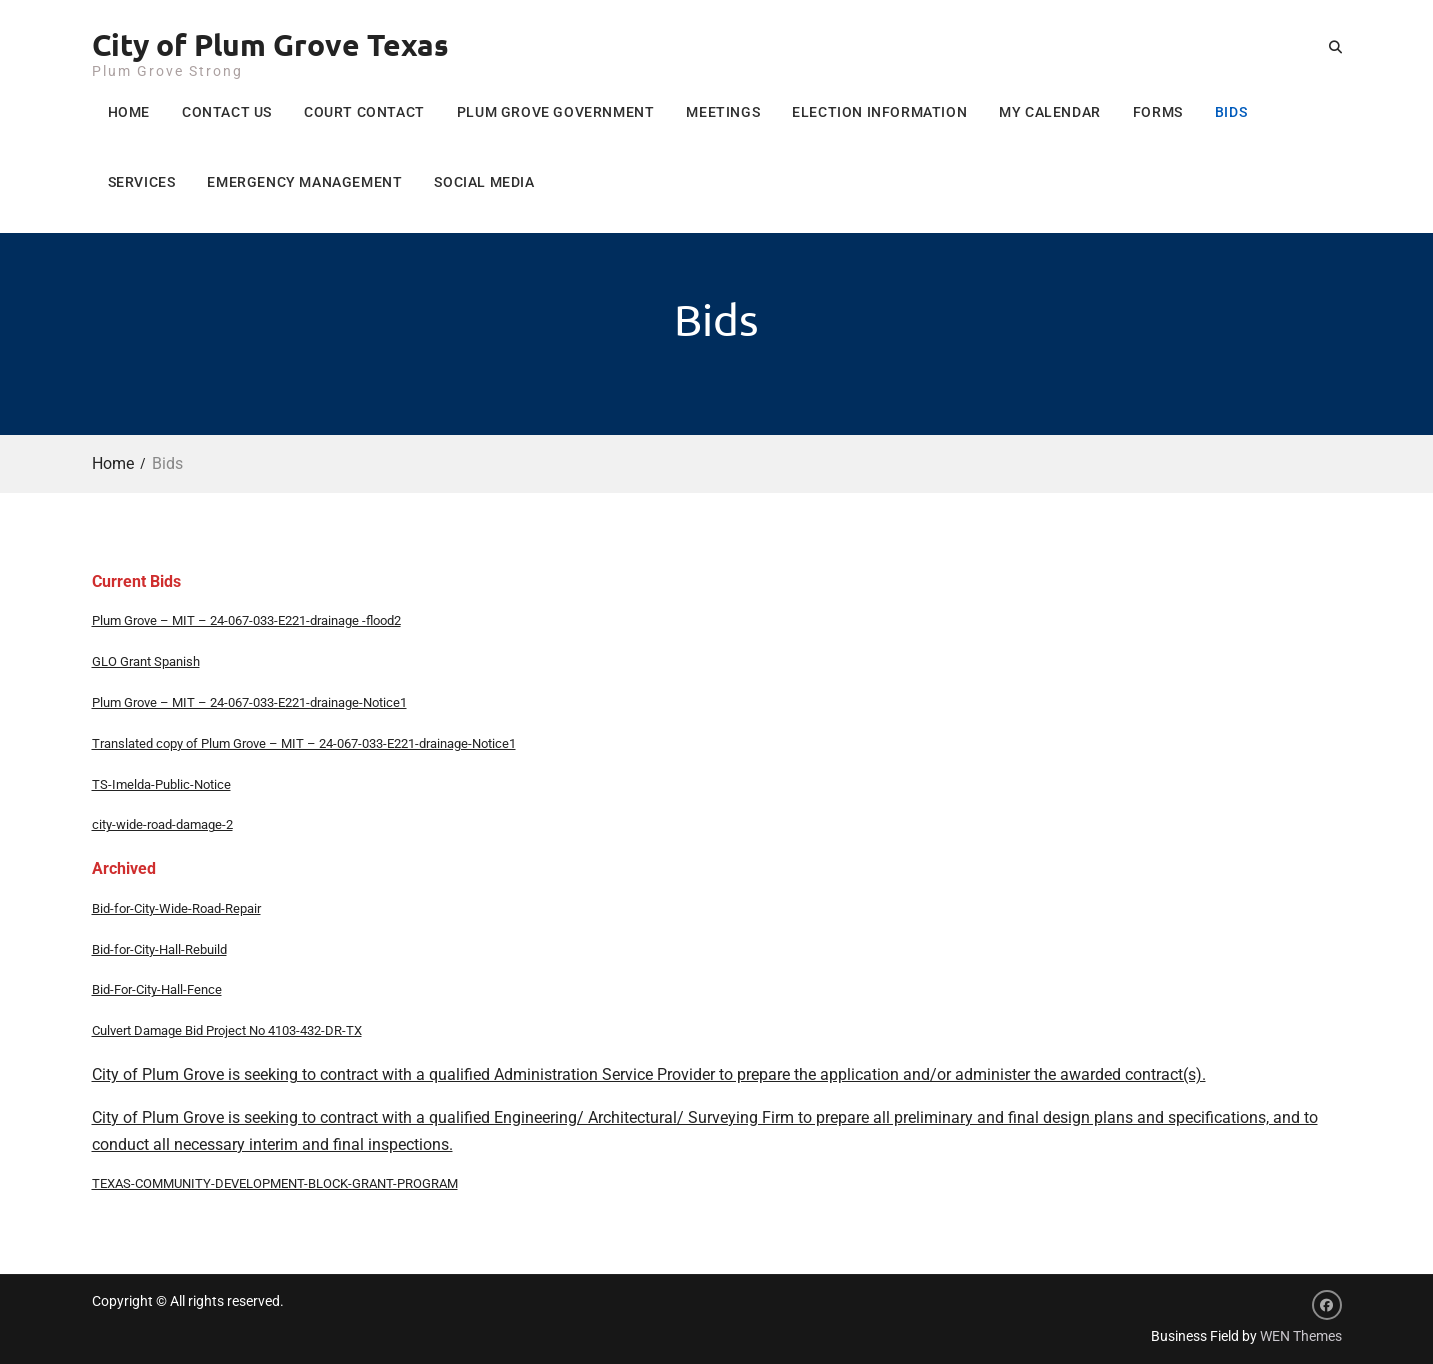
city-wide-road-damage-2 (162, 824)
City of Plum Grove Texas (270, 44)
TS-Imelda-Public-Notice (161, 784)
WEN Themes (1301, 1336)
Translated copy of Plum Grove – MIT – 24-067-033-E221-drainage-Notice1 (304, 743)
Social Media (484, 182)
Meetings (723, 112)
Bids (1231, 112)
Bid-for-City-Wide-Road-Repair (176, 908)
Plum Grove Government (556, 112)
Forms (1158, 112)
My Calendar (1050, 112)
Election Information (879, 112)
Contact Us (227, 112)
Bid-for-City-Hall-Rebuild (159, 949)
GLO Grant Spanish (146, 661)
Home (129, 112)
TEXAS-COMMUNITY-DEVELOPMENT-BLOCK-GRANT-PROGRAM (275, 1183)
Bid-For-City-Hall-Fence (157, 989)
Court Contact (364, 112)
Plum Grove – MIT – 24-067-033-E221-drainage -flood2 (246, 620)
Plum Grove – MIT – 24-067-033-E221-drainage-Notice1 (249, 702)
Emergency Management (304, 182)
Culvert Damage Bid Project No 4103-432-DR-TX (227, 1030)
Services (142, 182)
